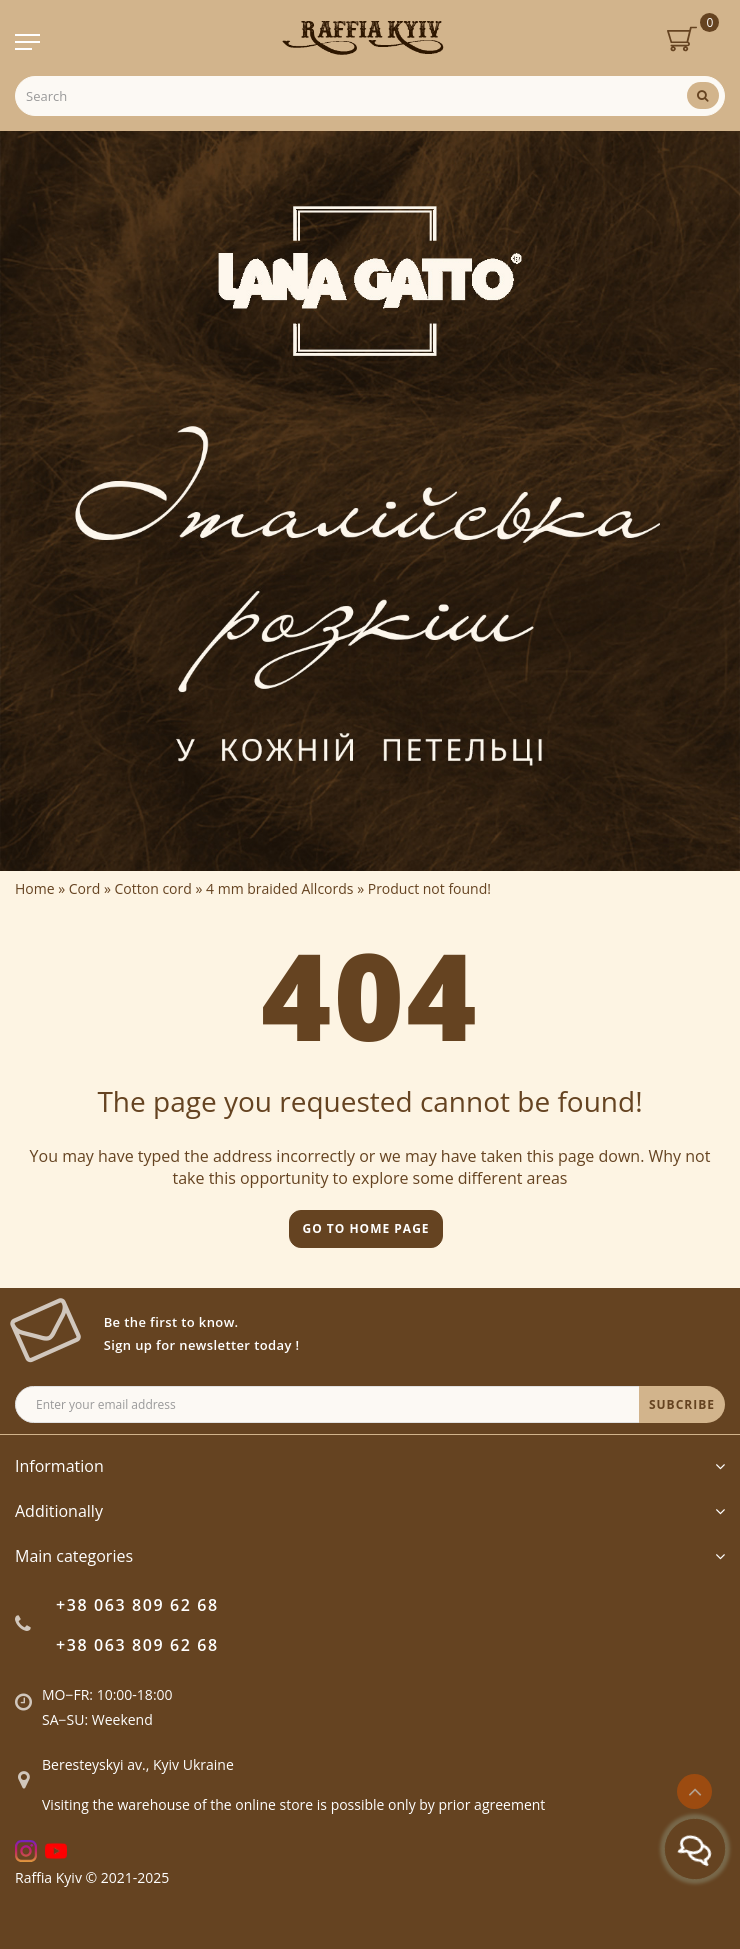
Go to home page (365, 1228)
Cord (85, 888)
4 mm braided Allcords (279, 888)
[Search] (703, 95)
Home (35, 888)
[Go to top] (694, 1791)
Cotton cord (153, 888)
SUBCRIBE (682, 1404)
